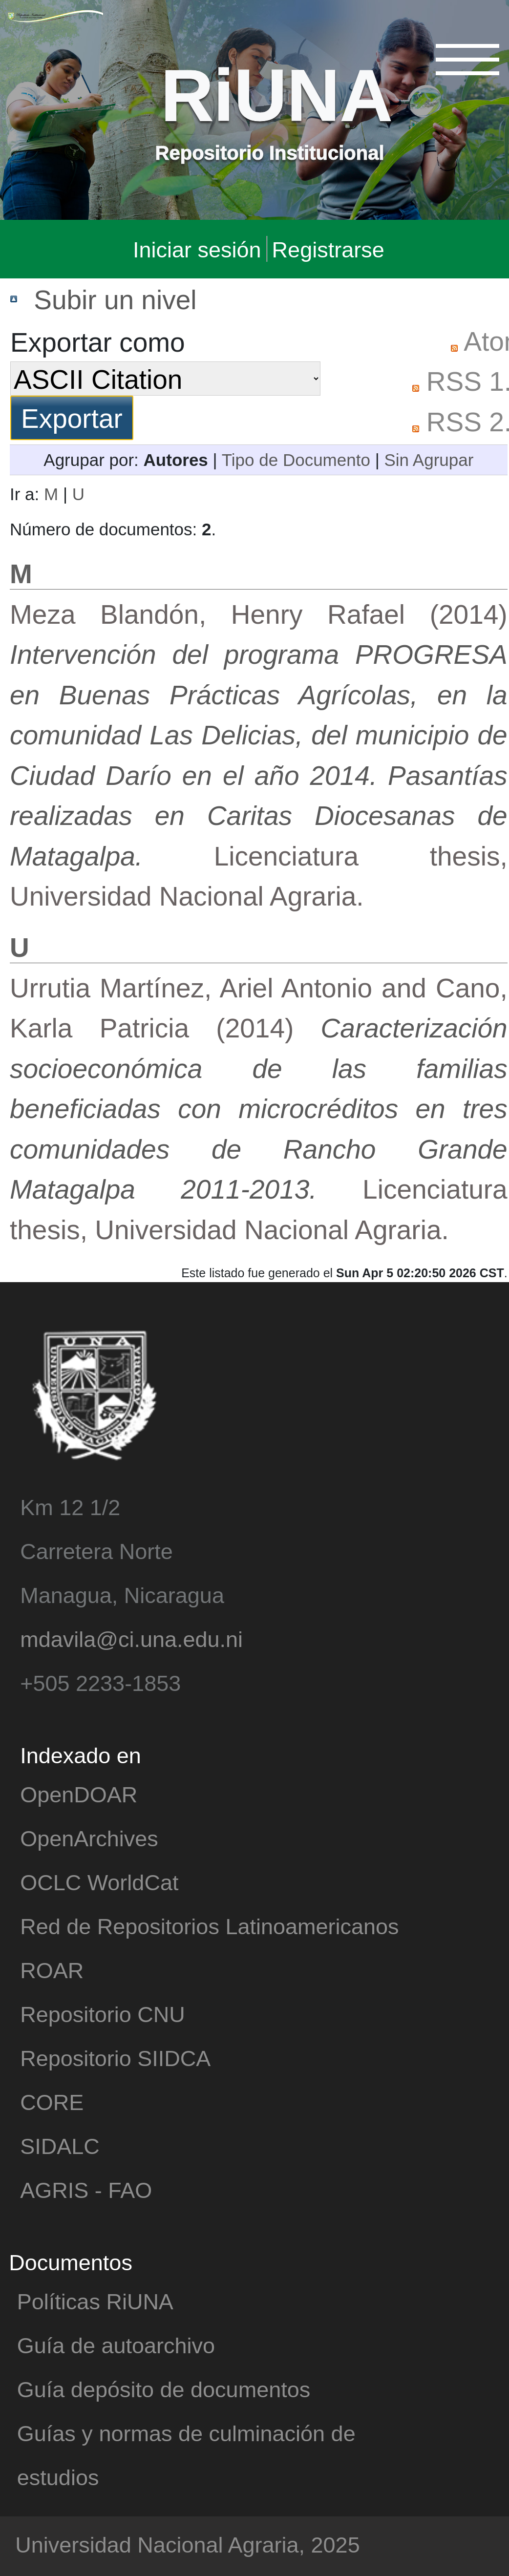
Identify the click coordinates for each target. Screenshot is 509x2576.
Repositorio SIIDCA (115, 2057)
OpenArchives (89, 1838)
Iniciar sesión (197, 249)
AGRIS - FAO (86, 2189)
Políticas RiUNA (95, 2301)
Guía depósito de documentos (163, 2389)
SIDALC (60, 2145)
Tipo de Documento (296, 459)
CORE (52, 2101)
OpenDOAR (78, 1794)
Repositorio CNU (102, 2014)
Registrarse (328, 249)
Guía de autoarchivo (116, 2345)
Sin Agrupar (428, 459)
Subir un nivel (115, 299)
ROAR (52, 1970)
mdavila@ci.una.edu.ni (131, 1638)
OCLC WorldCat (99, 1882)
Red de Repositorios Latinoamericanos (209, 1926)
